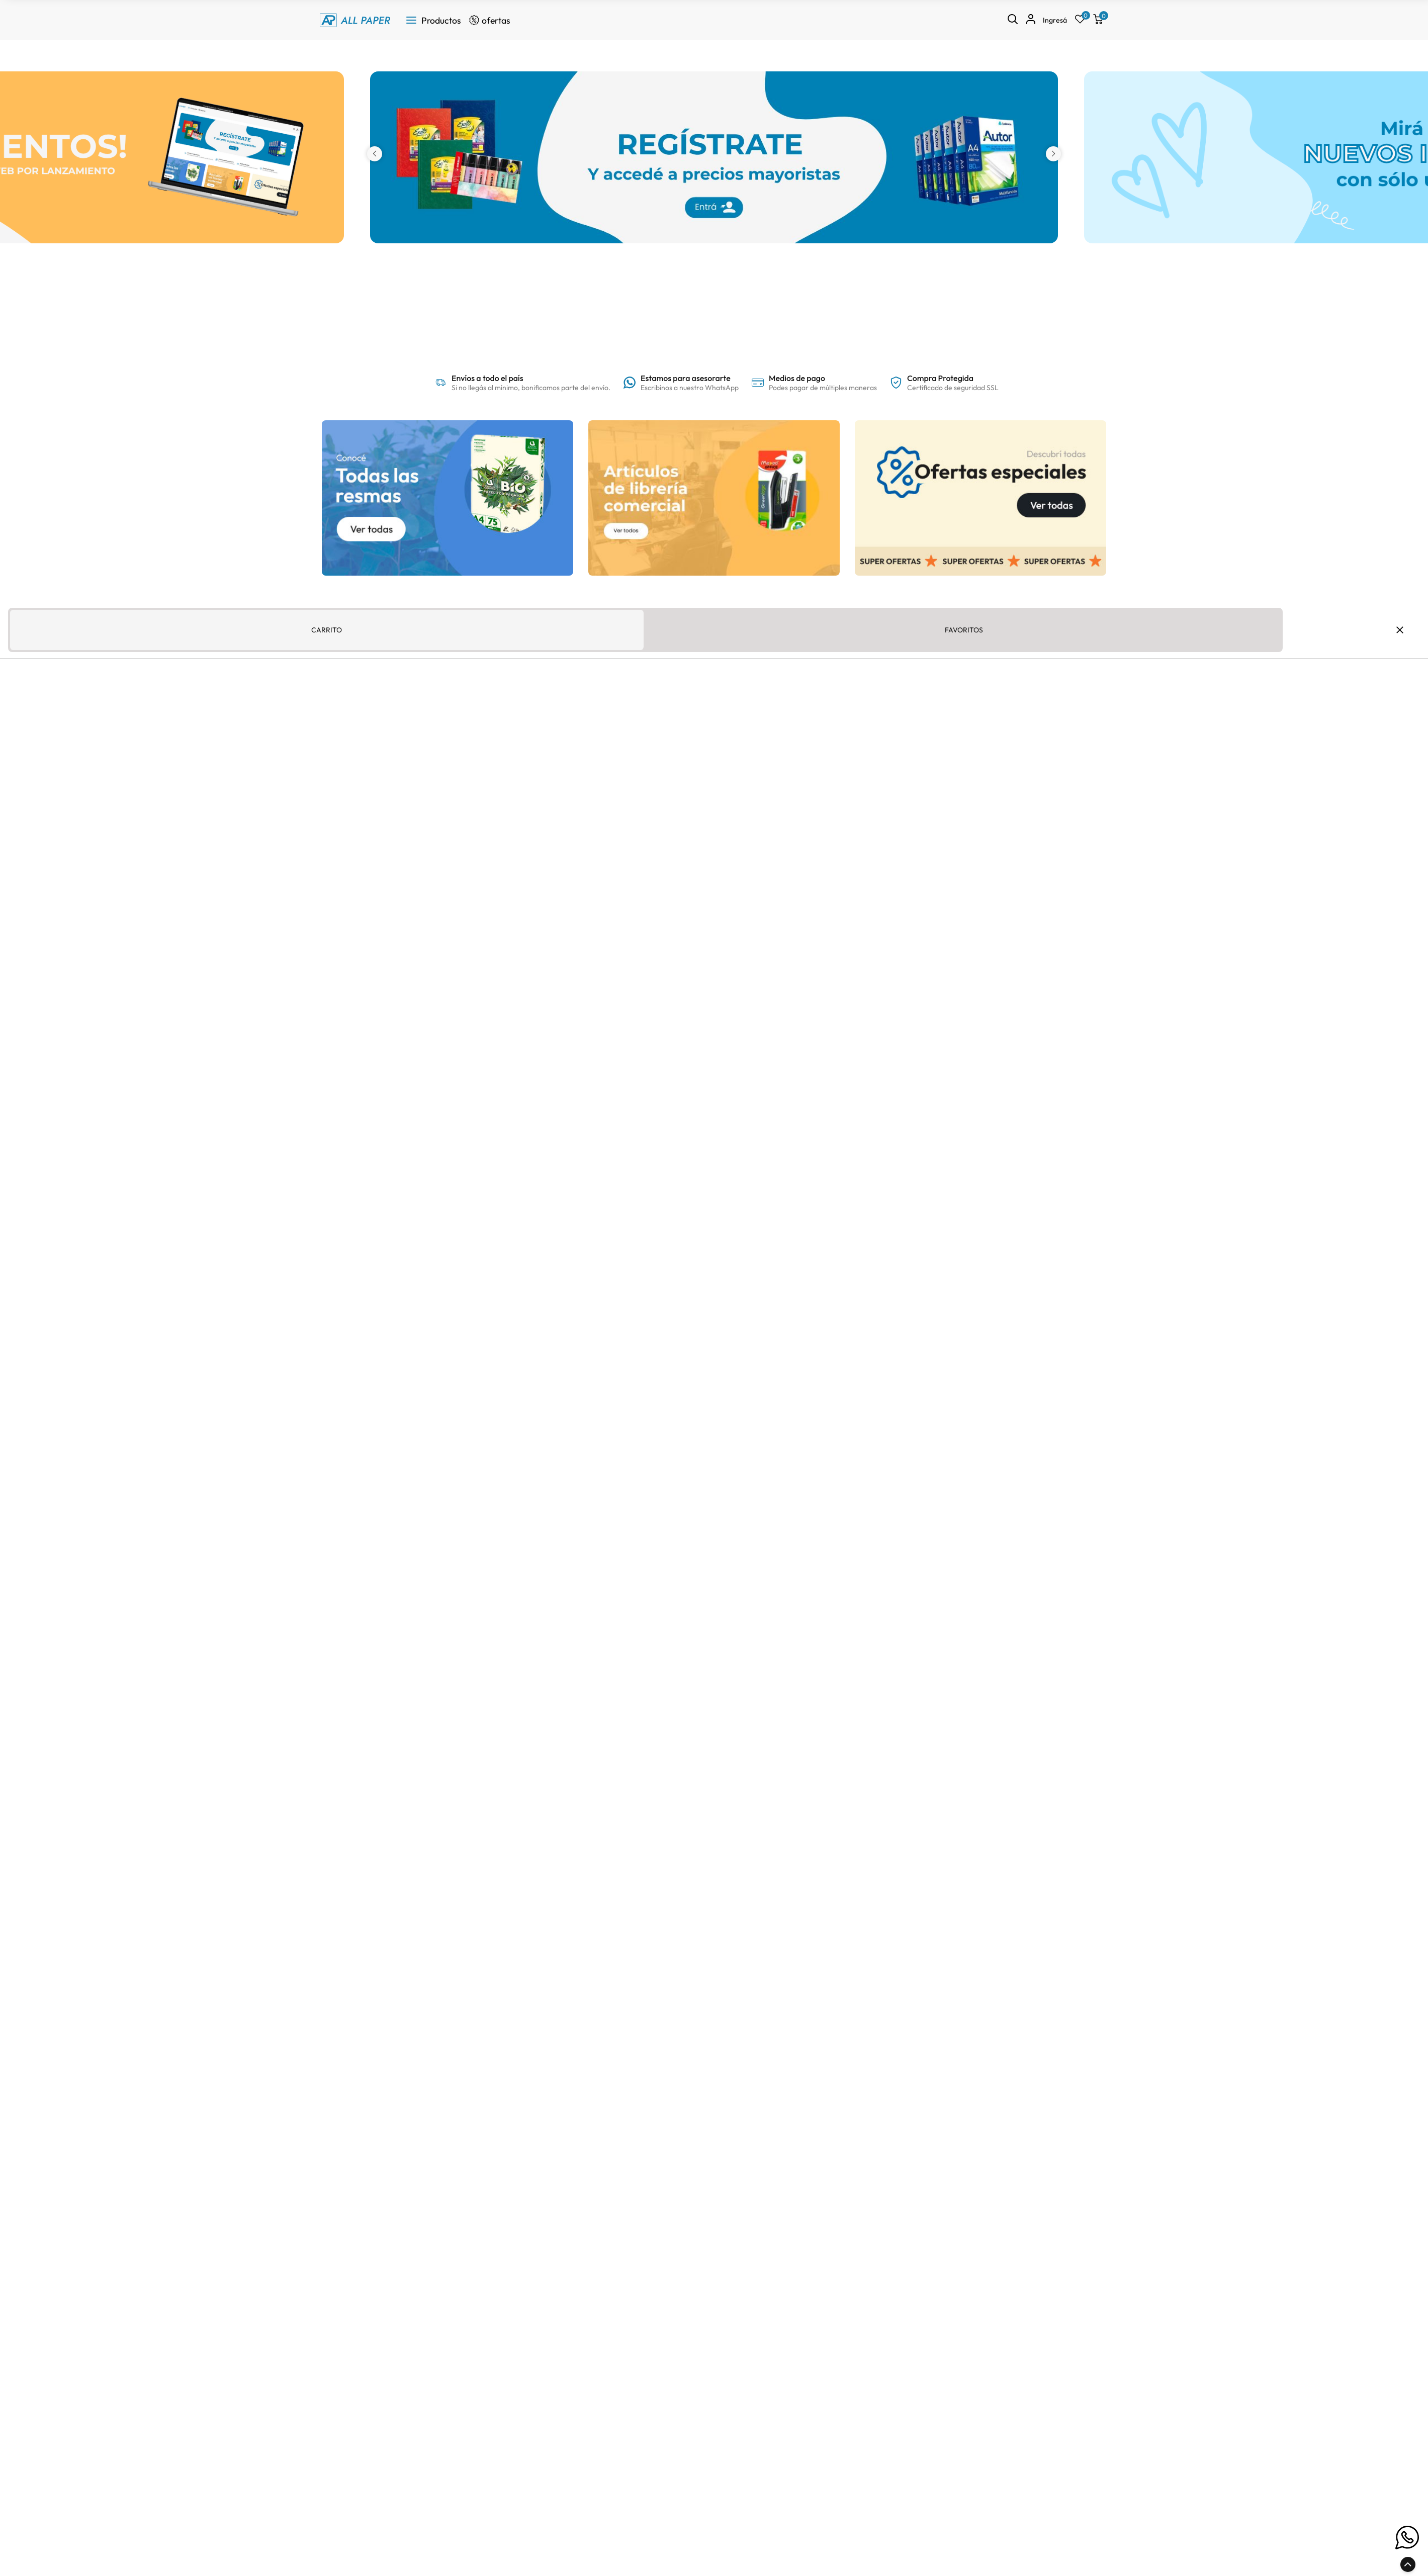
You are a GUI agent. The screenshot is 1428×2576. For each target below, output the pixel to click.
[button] (374, 153)
